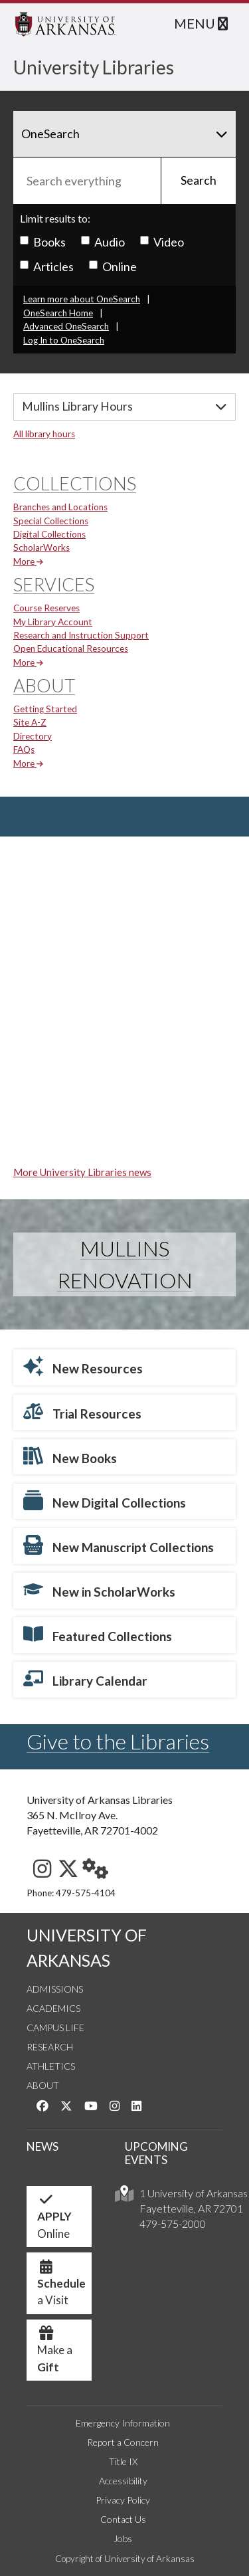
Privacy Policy (123, 2500)
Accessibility (123, 2480)
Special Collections (50, 521)
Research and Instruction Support (81, 635)
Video (162, 242)
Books (43, 242)
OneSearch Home (58, 313)
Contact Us (123, 2519)
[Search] (124, 134)
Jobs (123, 2538)
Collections (74, 483)
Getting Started (45, 709)
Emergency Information (123, 2422)
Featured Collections (97, 1634)
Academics (53, 2008)
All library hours (44, 434)
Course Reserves (46, 608)
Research (50, 2046)
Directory (32, 736)
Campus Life (55, 2027)
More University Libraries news (82, 1172)
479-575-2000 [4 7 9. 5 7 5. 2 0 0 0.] (172, 2223)
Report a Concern (123, 2442)
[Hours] (124, 407)
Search (198, 180)
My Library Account (52, 622)
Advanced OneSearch (66, 326)
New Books (70, 1456)
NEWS (42, 2146)
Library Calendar (85, 1678)
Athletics (51, 2066)
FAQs (24, 749)
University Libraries (93, 67)
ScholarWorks (41, 547)
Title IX (123, 2461)
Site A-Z (29, 722)
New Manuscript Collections (118, 1545)
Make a (54, 2353)
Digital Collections (49, 534)
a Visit (61, 2287)
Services (53, 584)
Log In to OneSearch (63, 340)
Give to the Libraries (118, 1741)
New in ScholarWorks (99, 1589)
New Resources (83, 1366)
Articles (47, 266)
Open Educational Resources (70, 648)
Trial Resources (82, 1411)
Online (113, 266)
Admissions (55, 1989)
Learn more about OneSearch (81, 299)
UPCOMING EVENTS (156, 2153)
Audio (103, 242)
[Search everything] (87, 180)
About (44, 685)
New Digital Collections (104, 1500)
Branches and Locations (60, 507)
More (28, 561)
